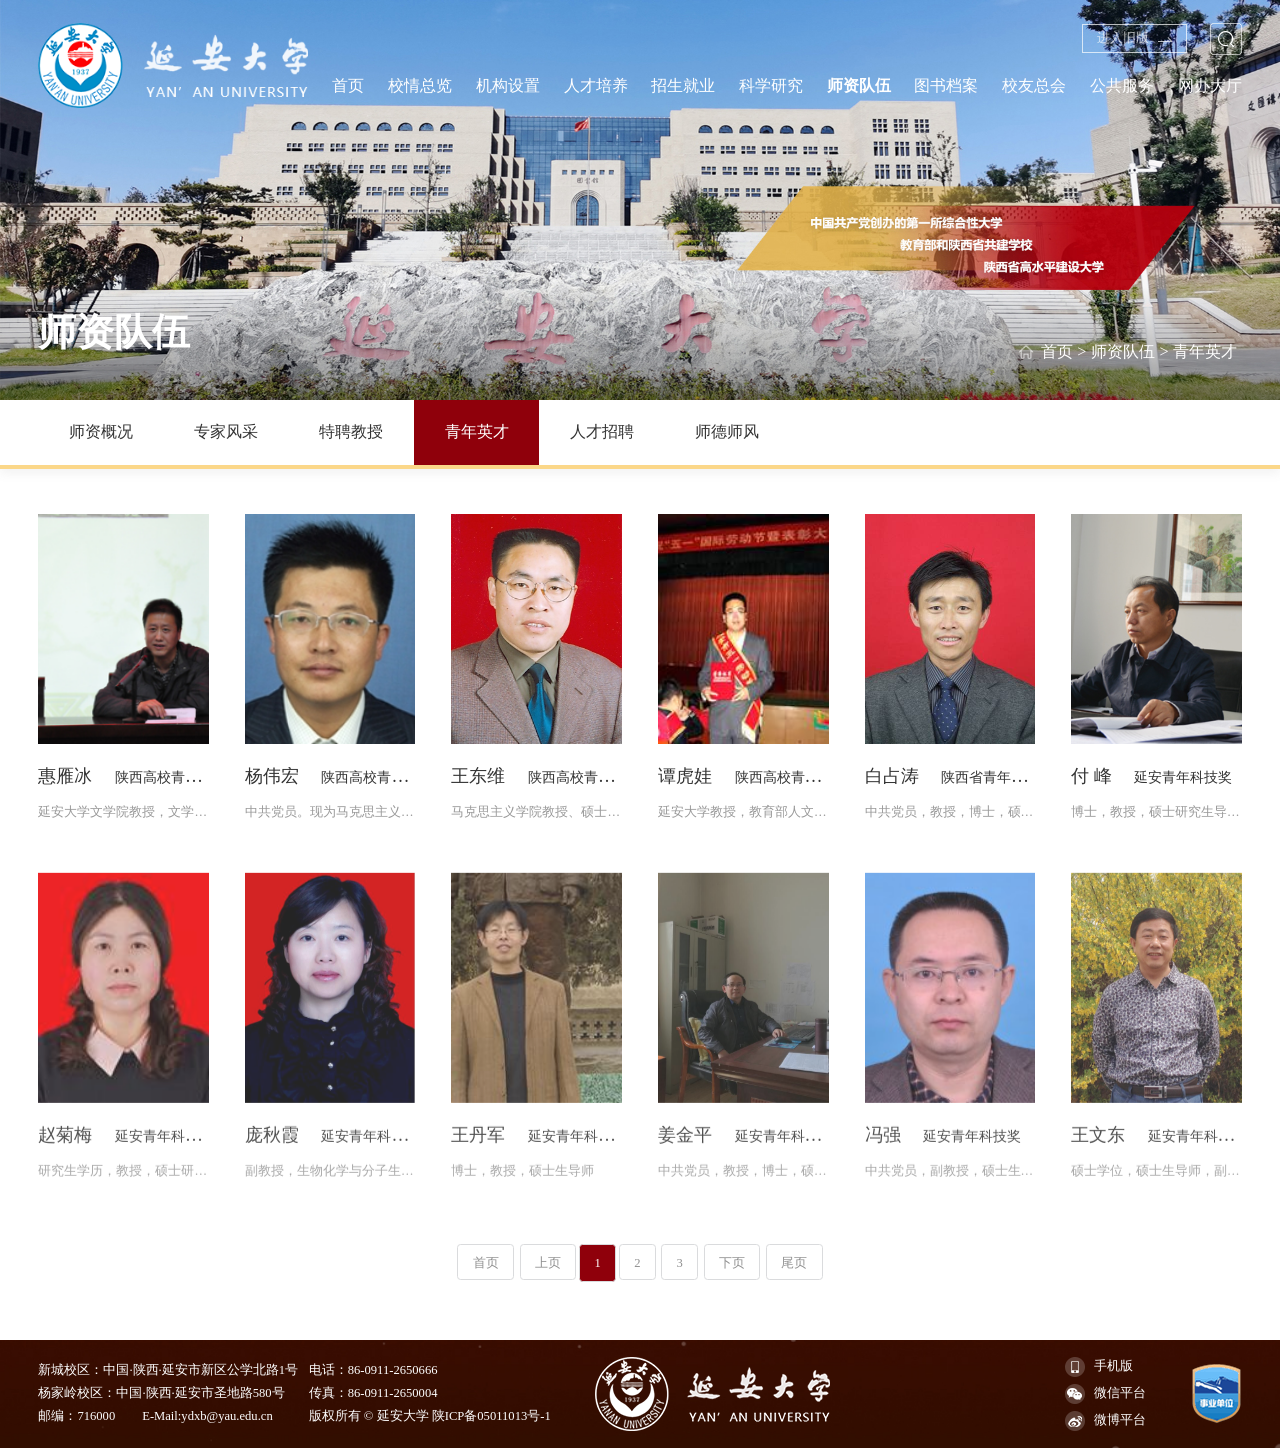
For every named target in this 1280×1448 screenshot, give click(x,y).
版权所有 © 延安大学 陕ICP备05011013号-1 (430, 1416)
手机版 (1099, 1367)
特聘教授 (351, 432)
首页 (1057, 352)
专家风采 (226, 432)
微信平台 (1105, 1394)
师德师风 (727, 432)
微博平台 (1105, 1421)
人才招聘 (602, 432)
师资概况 (101, 432)
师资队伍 (1123, 352)
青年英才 (1205, 352)
